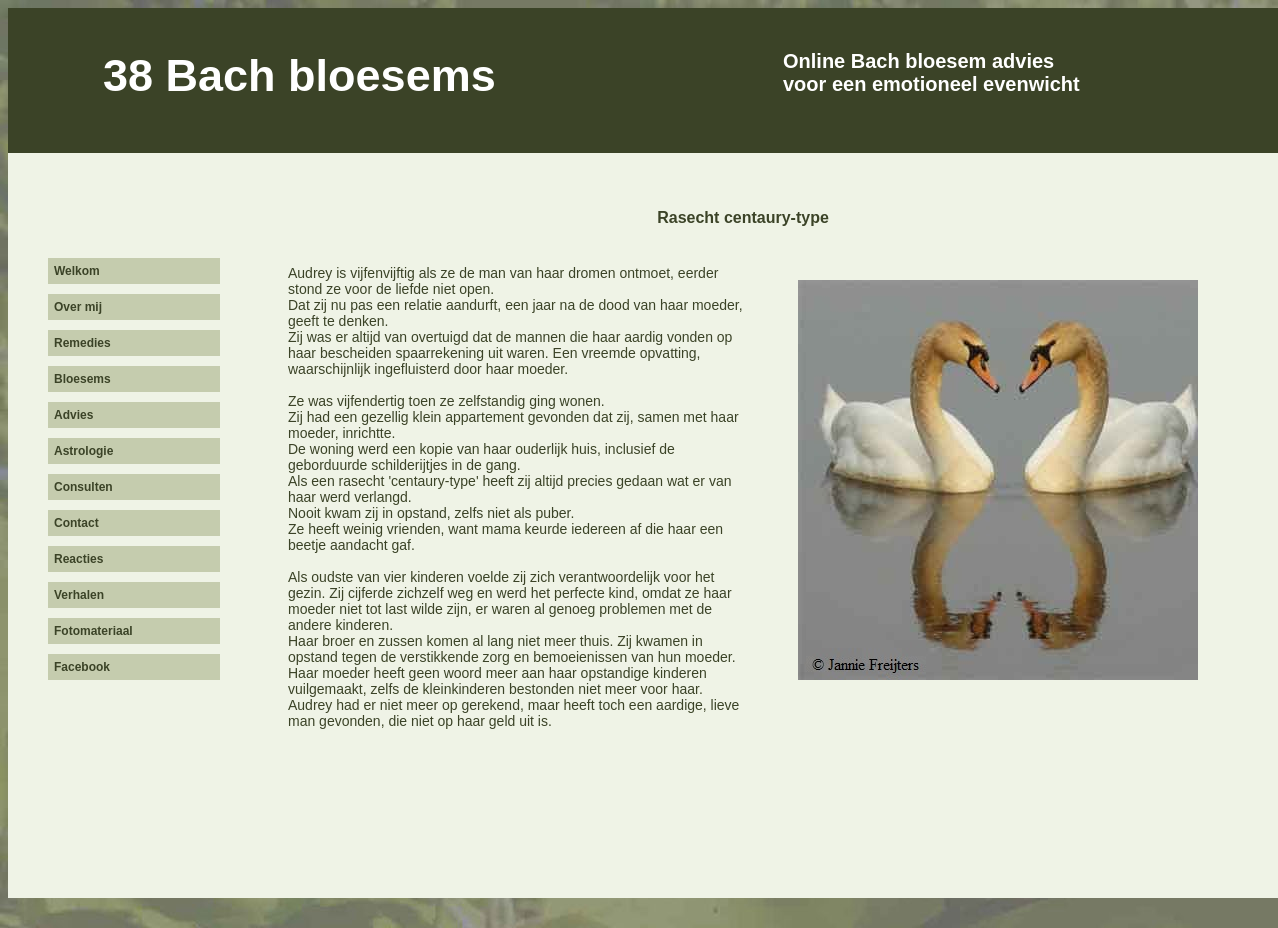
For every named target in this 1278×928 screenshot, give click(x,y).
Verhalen (79, 595)
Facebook (82, 667)
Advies (73, 415)
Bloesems (82, 379)
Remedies (82, 343)
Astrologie (83, 451)
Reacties (78, 559)
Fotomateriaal (93, 631)
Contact (76, 523)
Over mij (78, 307)
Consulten (83, 487)
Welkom (77, 271)
